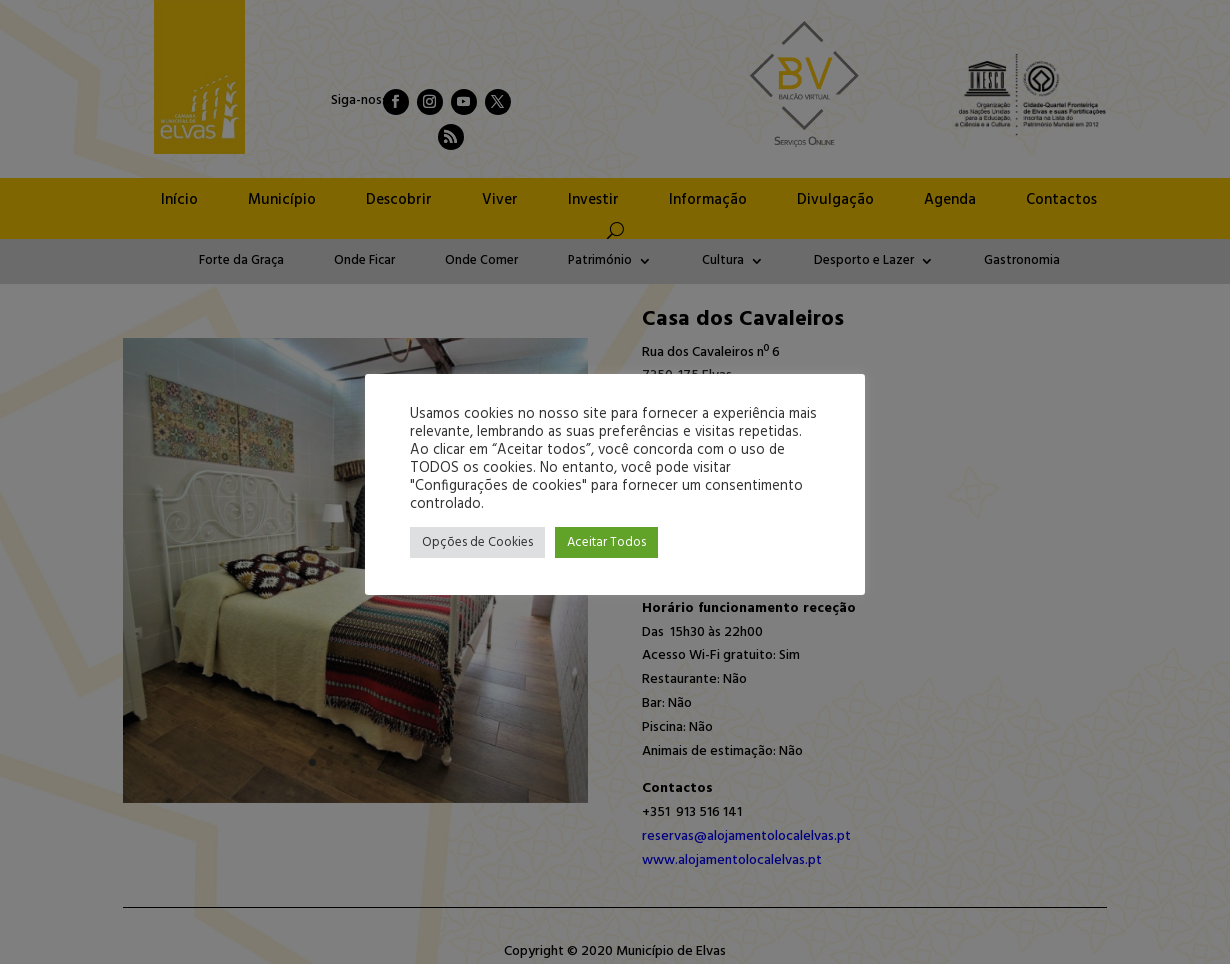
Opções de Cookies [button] (477, 542)
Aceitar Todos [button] (606, 542)
